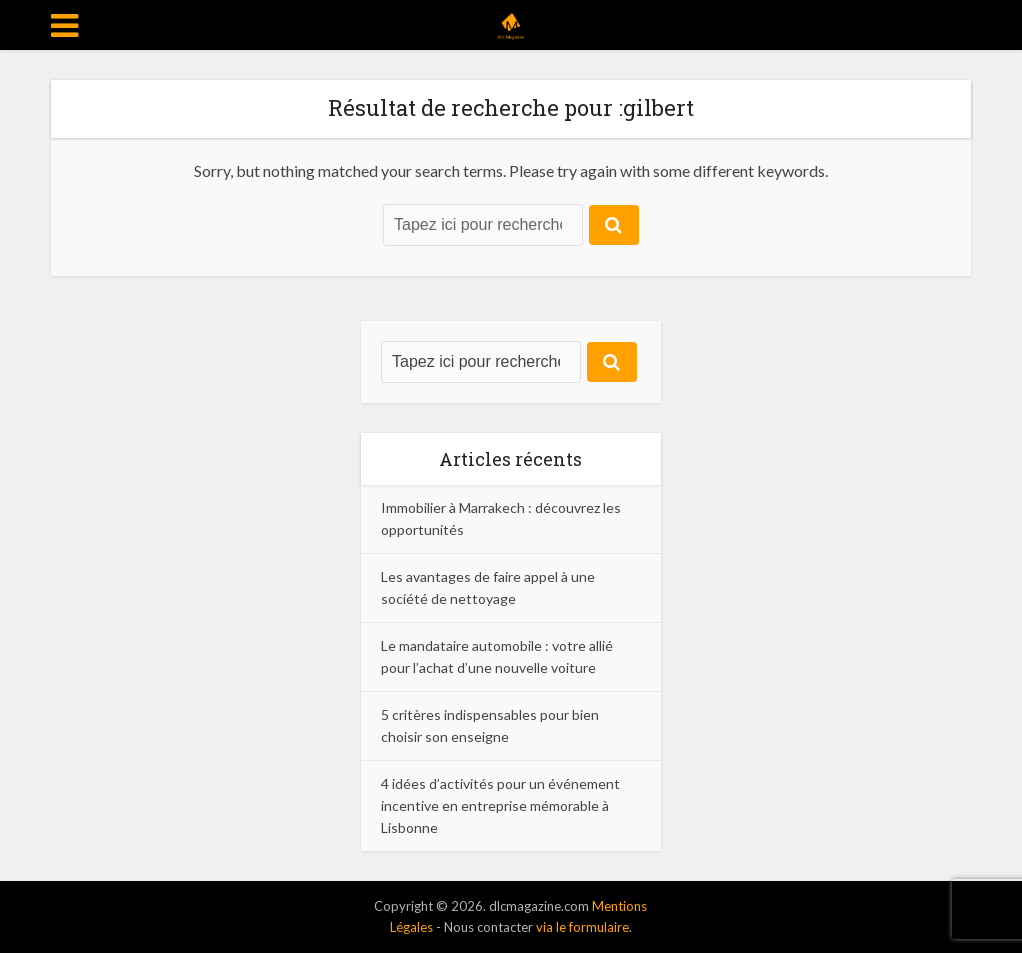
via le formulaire (582, 927)
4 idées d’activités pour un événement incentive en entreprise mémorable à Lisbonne (500, 805)
